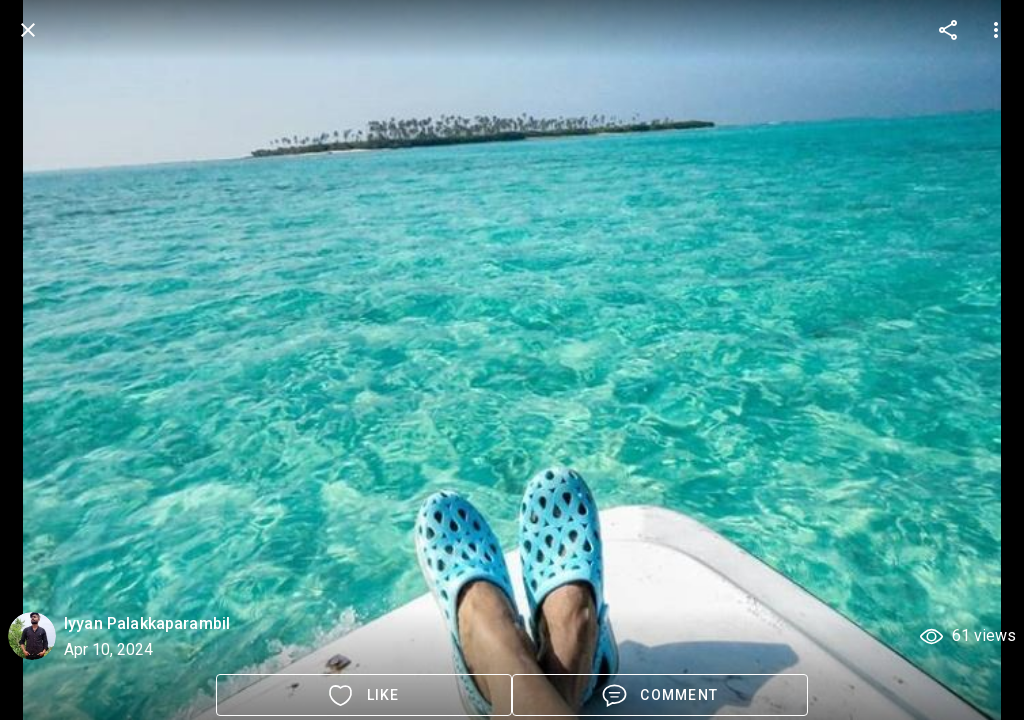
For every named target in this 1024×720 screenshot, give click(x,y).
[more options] (948, 30)
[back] (28, 30)
